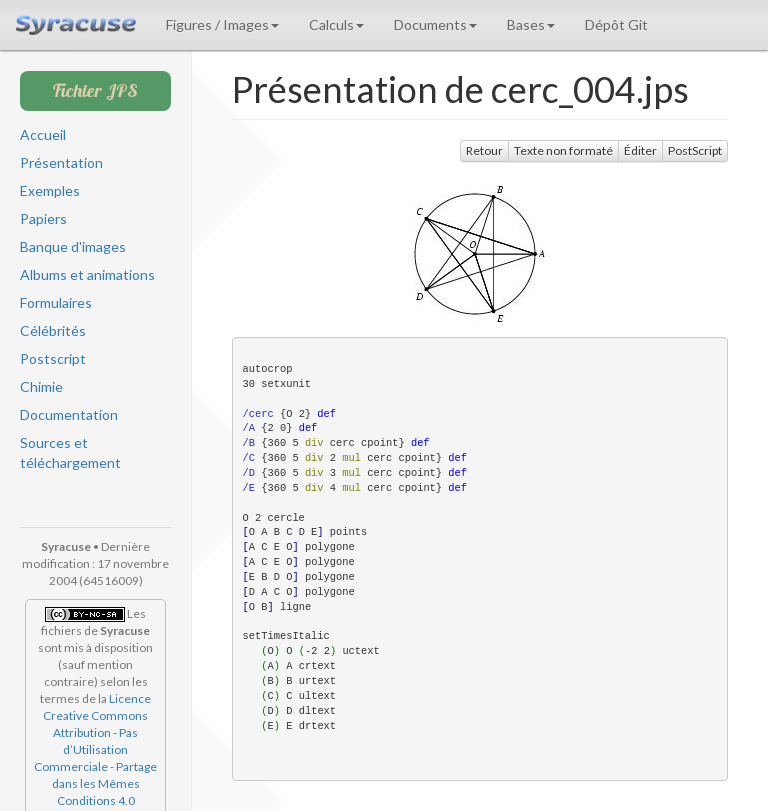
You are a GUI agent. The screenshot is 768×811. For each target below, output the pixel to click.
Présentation (61, 162)
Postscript (53, 358)
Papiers (43, 218)
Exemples (50, 190)
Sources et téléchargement (70, 452)
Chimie (41, 386)
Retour (484, 150)
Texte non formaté (563, 150)
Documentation (69, 414)
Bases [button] (531, 24)
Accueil (43, 134)
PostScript (695, 150)
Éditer (640, 150)
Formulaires (56, 302)
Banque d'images (73, 246)
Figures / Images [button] (222, 24)
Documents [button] (435, 24)
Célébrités (53, 330)
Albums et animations (87, 274)
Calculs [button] (336, 24)
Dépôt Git (616, 24)
